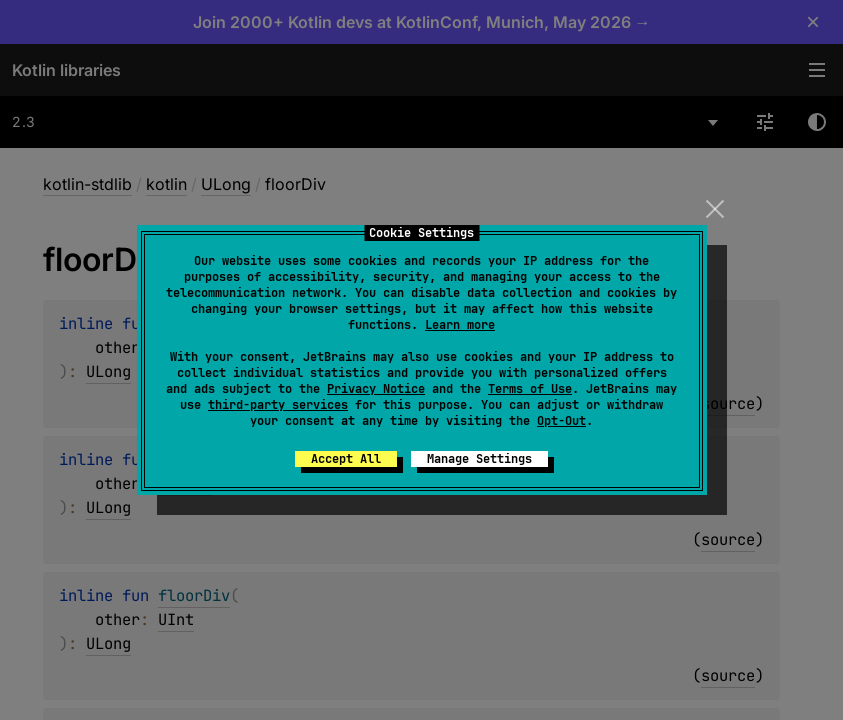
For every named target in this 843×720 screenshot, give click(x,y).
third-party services (278, 405)
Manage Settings (479, 459)
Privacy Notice (376, 389)
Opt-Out (561, 421)
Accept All (346, 459)
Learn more (460, 325)
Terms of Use (530, 389)
